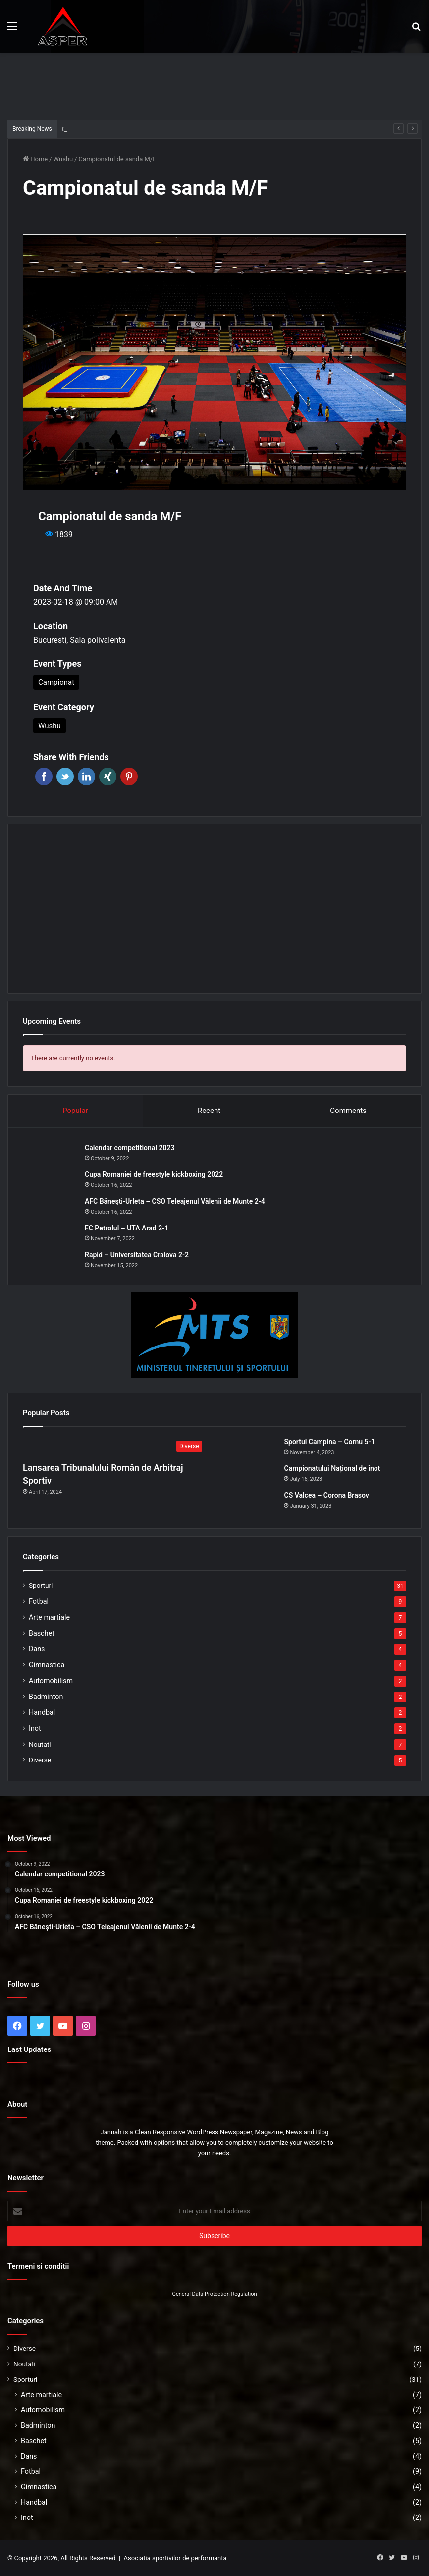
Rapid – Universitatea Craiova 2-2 (137, 1255)
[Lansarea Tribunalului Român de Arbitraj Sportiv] (115, 1447)
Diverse (40, 1760)
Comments (348, 1110)
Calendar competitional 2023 (129, 1148)
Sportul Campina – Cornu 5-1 (103, 129)
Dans (37, 1649)
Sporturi (41, 1585)
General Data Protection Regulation (214, 2294)
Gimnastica (46, 1665)
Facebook (44, 776)
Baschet (41, 1633)
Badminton (46, 1696)
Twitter (65, 776)
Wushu (63, 159)
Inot (35, 1728)
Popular (75, 1110)
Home (35, 159)
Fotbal (39, 1601)
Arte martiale (49, 1617)
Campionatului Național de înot (332, 1468)
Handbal (42, 1712)
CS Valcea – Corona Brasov (326, 1495)
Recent (209, 1110)
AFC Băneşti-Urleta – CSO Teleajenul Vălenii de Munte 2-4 (175, 1201)
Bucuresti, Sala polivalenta (79, 639)
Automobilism (51, 1681)
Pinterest (129, 776)
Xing (107, 776)
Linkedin (86, 776)
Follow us (23, 1984)
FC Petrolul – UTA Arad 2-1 (126, 1228)
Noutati (40, 1744)
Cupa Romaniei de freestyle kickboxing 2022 (154, 1174)
